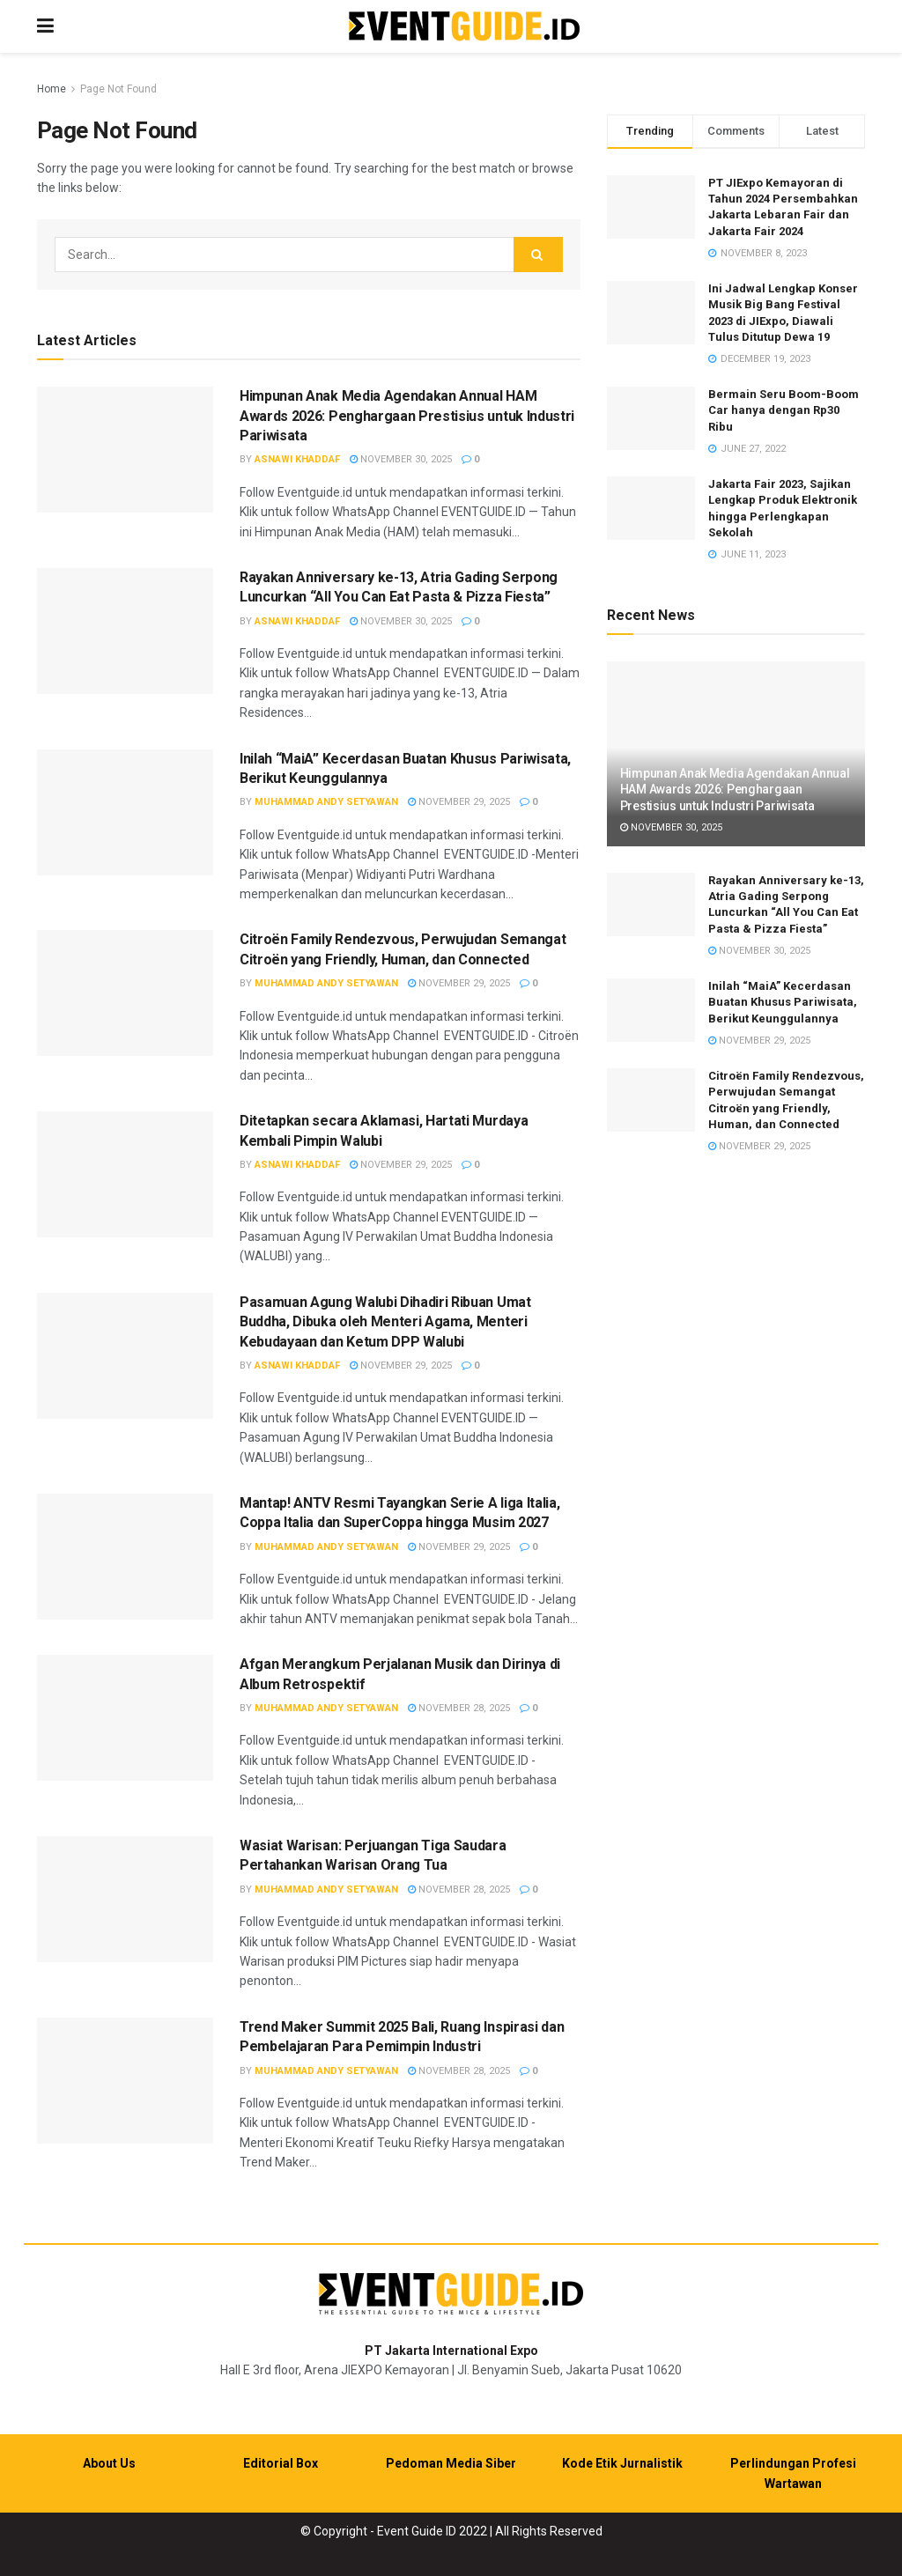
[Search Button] (538, 254)
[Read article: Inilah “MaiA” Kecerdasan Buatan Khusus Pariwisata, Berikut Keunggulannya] (125, 812)
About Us (109, 2463)
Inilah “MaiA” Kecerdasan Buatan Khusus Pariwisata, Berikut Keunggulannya (782, 1001)
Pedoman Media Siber (451, 2463)
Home (51, 89)
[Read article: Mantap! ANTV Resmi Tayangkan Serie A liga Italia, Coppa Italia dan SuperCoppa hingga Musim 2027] (125, 1557)
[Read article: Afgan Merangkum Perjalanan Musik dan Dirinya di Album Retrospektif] (125, 1718)
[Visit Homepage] (464, 26)
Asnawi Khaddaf (297, 459)
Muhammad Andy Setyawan (326, 802)
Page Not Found (118, 89)
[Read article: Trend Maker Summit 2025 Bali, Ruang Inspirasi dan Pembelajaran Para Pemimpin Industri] (125, 2081)
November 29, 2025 (459, 802)
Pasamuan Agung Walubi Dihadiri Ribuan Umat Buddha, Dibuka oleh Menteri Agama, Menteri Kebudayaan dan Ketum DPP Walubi (385, 1322)
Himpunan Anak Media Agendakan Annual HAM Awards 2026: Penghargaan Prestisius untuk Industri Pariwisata (407, 416)
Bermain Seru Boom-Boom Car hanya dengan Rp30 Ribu (783, 410)
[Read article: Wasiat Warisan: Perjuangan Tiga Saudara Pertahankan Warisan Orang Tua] (125, 1899)
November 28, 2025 (459, 1708)
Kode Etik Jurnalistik (622, 2463)
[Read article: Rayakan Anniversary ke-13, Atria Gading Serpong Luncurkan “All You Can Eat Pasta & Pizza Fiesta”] (125, 631)
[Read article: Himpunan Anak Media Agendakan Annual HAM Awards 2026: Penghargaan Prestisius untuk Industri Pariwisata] (125, 450)
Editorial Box (280, 2463)
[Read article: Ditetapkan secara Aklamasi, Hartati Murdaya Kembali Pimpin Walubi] (125, 1174)
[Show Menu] (45, 26)
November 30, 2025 (401, 459)
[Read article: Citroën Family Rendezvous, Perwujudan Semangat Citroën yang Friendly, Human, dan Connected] (125, 993)
